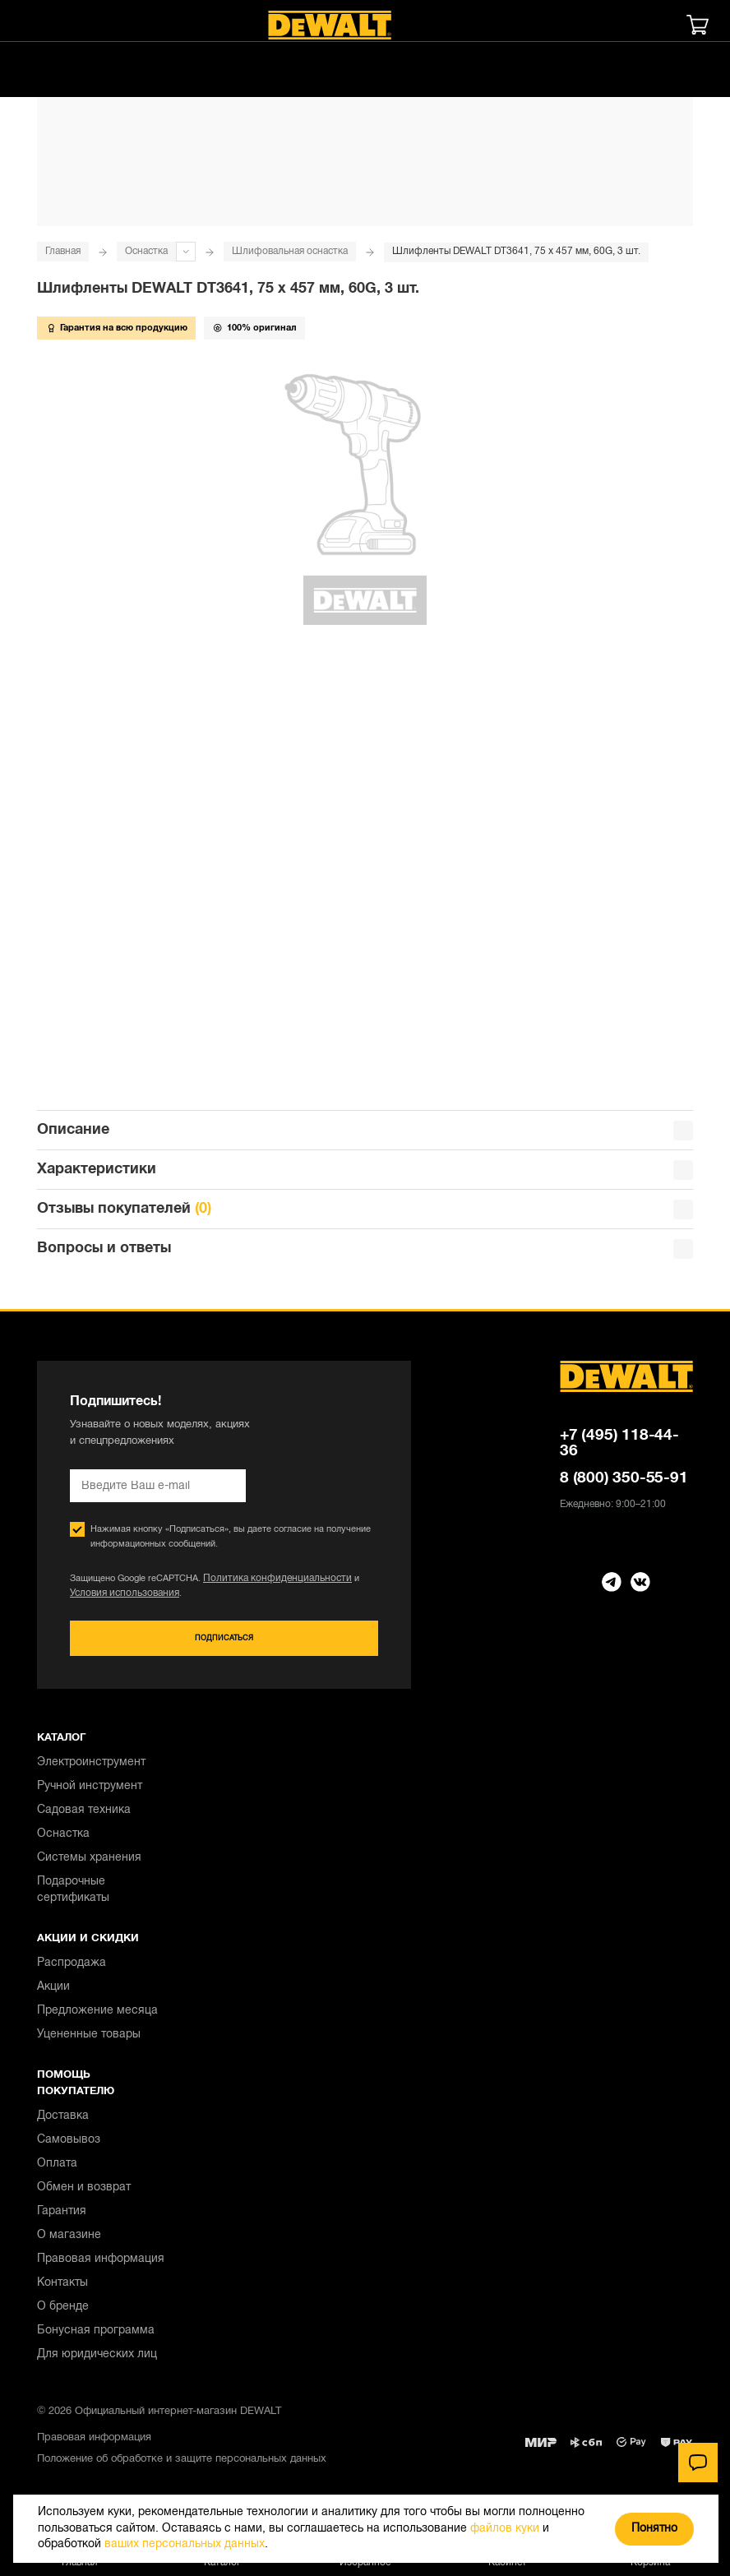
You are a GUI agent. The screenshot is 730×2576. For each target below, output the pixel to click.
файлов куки (504, 2528)
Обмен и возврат (84, 2195)
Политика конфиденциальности (269, 1585)
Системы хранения (89, 1865)
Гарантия (61, 2218)
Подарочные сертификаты (73, 1897)
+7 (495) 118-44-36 (619, 1450)
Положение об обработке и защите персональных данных (181, 2467)
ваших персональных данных (184, 2544)
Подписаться (224, 1645)
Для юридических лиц (97, 2361)
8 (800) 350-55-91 (624, 1485)
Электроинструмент (91, 1769)
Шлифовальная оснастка (290, 251)
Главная (63, 251)
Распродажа (71, 1970)
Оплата (57, 2171)
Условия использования (120, 1600)
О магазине (69, 2242)
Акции (53, 1994)
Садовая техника (84, 1817)
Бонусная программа (96, 2338)
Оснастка (146, 251)
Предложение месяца (97, 2018)
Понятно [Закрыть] (654, 2528)
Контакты (62, 2290)
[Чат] (698, 2462)
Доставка (63, 2123)
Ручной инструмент (89, 1793)
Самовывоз (68, 2147)
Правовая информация (100, 2266)
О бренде (63, 2314)
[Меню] (37, 24)
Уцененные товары (89, 2042)
